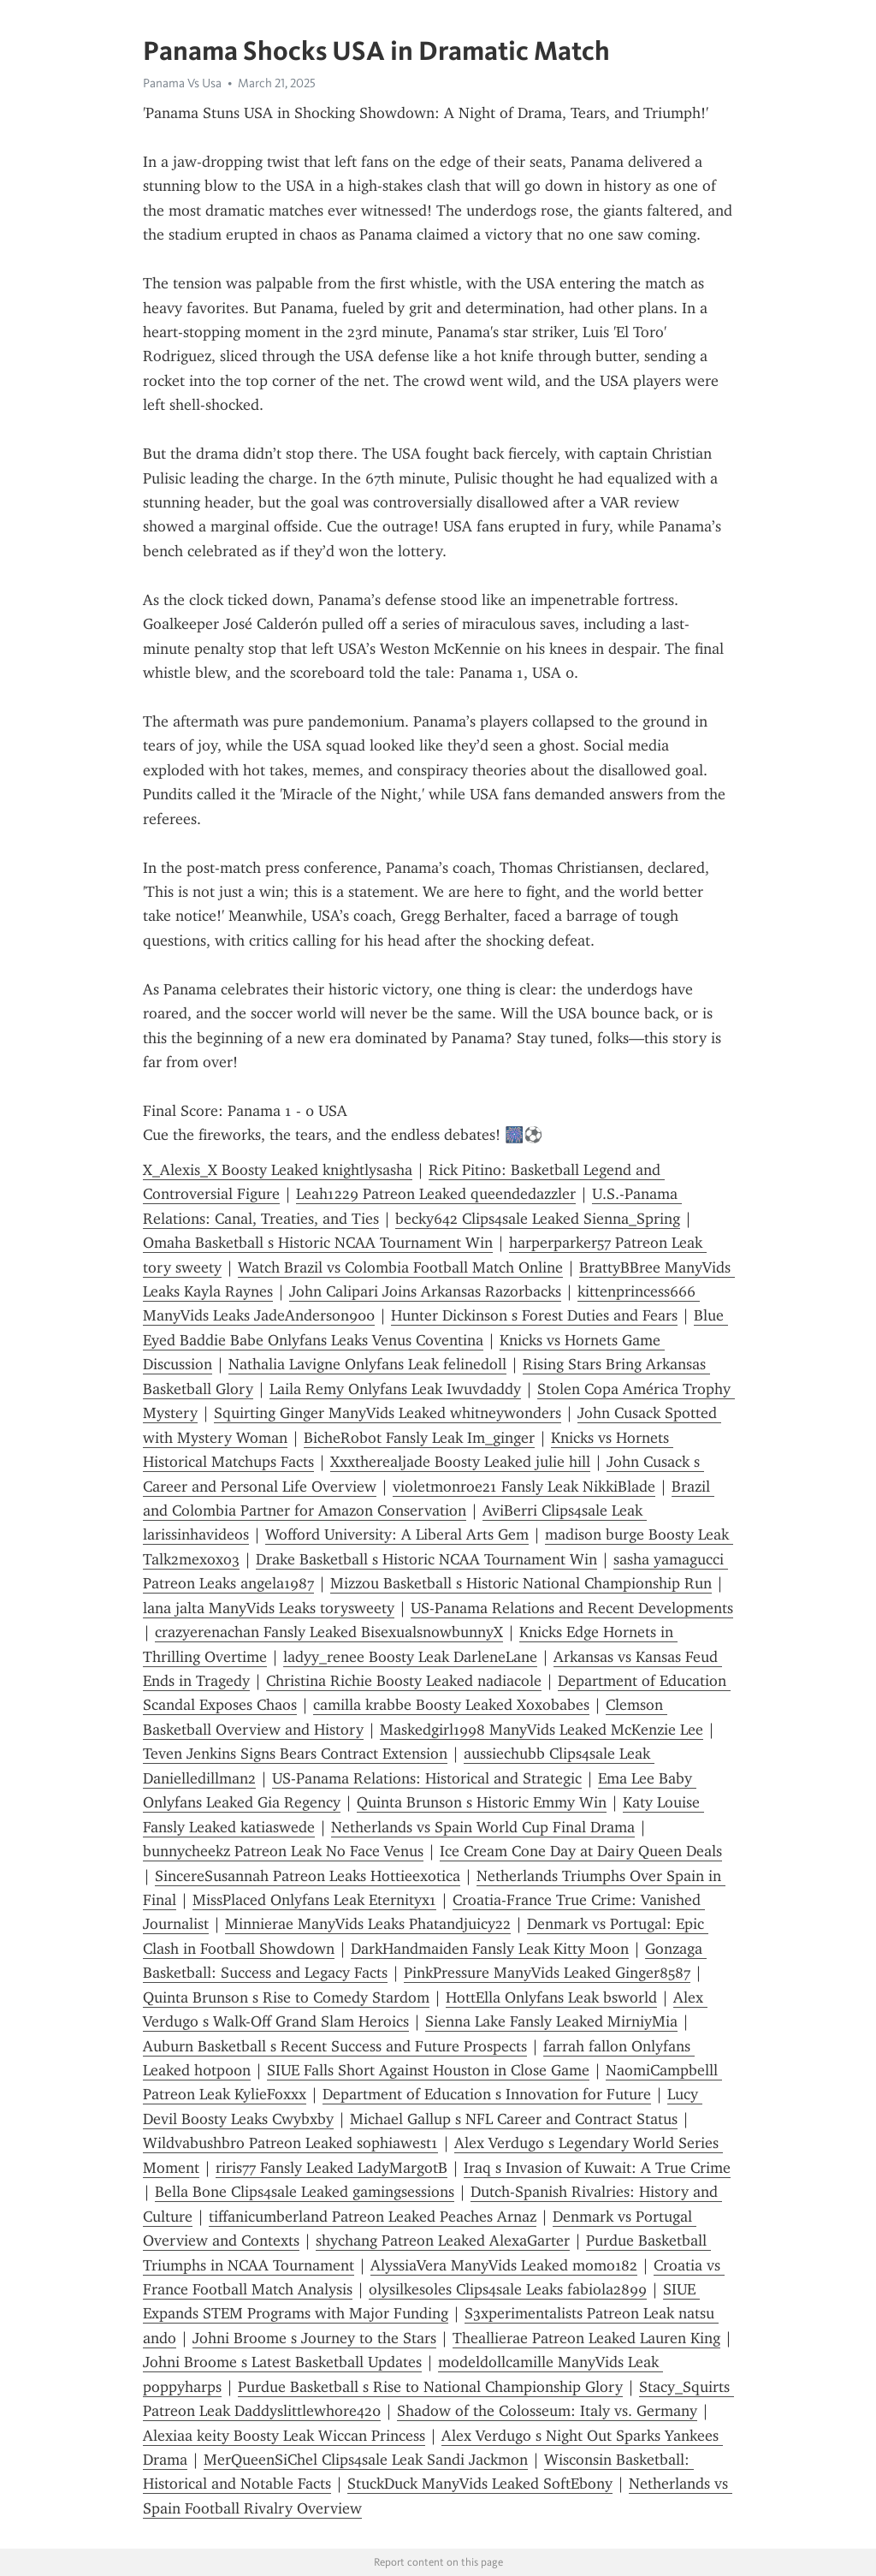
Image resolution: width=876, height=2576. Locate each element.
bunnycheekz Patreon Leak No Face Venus (283, 1851)
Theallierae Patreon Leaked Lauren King (586, 2338)
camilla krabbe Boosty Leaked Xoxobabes (451, 1704)
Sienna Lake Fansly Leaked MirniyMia (551, 2021)
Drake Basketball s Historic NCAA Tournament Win (426, 1559)
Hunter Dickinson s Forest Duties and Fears (534, 1315)
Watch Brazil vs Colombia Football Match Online (400, 1267)
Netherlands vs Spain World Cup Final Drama (483, 1827)
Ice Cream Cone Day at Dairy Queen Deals (581, 1851)
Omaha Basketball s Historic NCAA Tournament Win (318, 1242)
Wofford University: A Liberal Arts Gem (397, 1534)
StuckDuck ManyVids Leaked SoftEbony (480, 2483)
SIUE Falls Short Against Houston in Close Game (428, 2070)
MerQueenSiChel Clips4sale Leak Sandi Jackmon (366, 2459)
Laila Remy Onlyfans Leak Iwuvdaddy (395, 1389)
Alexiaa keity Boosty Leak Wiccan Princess (284, 2435)
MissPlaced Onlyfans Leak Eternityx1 (314, 1899)
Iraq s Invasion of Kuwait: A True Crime (597, 2167)
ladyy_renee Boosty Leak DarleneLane (410, 1656)
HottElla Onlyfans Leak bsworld (551, 1997)
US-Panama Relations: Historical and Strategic (427, 1778)
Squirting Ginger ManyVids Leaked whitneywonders (387, 1413)
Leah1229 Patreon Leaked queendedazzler (436, 1193)
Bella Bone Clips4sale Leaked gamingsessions (304, 2191)
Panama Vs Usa (182, 83)
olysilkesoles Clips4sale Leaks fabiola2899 (508, 2289)
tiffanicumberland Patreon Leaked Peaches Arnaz (372, 2216)
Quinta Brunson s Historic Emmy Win (482, 1802)
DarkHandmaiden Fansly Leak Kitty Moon (490, 1948)
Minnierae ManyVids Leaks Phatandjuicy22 (368, 1923)
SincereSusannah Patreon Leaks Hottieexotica (307, 1876)
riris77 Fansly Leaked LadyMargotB (331, 2167)
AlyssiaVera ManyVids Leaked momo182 (503, 2265)
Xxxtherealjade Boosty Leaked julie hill (460, 1461)
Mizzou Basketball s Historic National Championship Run (521, 1583)
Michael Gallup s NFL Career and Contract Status (514, 2119)
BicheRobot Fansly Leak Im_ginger (419, 1437)
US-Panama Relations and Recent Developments (572, 1608)
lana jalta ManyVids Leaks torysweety (268, 1608)
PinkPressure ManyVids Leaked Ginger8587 (547, 1972)
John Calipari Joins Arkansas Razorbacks (425, 1291)
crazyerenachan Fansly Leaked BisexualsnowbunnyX (329, 1632)
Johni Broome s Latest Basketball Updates (282, 2362)
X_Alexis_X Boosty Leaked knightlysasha (277, 1169)
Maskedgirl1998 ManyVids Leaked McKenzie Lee (541, 1729)
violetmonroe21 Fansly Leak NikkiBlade (524, 1486)
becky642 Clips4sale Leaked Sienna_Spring (537, 1218)
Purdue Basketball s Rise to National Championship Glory (430, 2386)
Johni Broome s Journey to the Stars (314, 2338)
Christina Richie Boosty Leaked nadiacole (404, 1680)
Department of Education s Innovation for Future (487, 2094)
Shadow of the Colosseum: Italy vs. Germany (547, 2410)
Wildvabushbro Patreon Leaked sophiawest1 (290, 2143)
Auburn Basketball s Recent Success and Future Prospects (335, 2046)
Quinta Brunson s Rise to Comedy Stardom (286, 1997)
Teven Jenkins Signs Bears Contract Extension (295, 1753)
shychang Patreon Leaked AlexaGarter (443, 2240)
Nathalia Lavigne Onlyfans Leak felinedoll (367, 1364)
